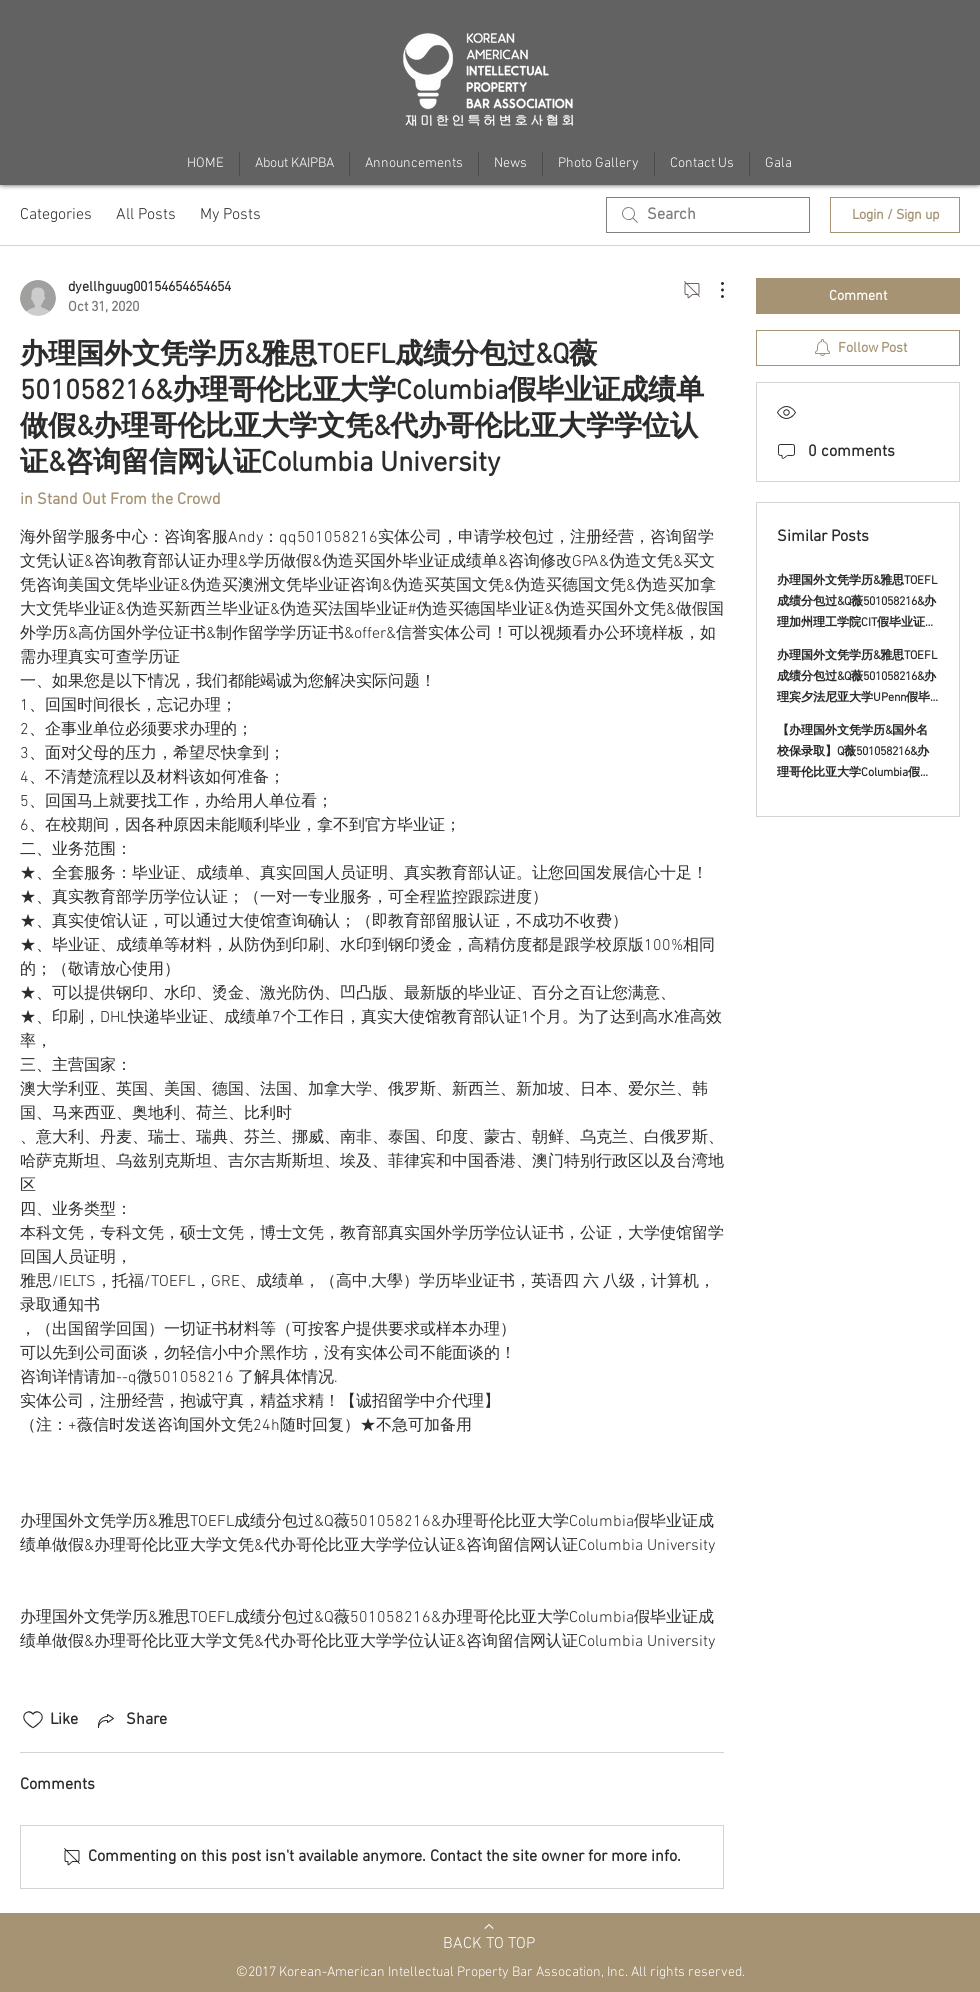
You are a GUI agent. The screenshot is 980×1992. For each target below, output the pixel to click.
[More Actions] (712, 290)
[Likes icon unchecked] (33, 1720)
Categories (56, 215)
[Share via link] (130, 1720)
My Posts (230, 215)
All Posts (146, 215)
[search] (708, 215)
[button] (778, 164)
